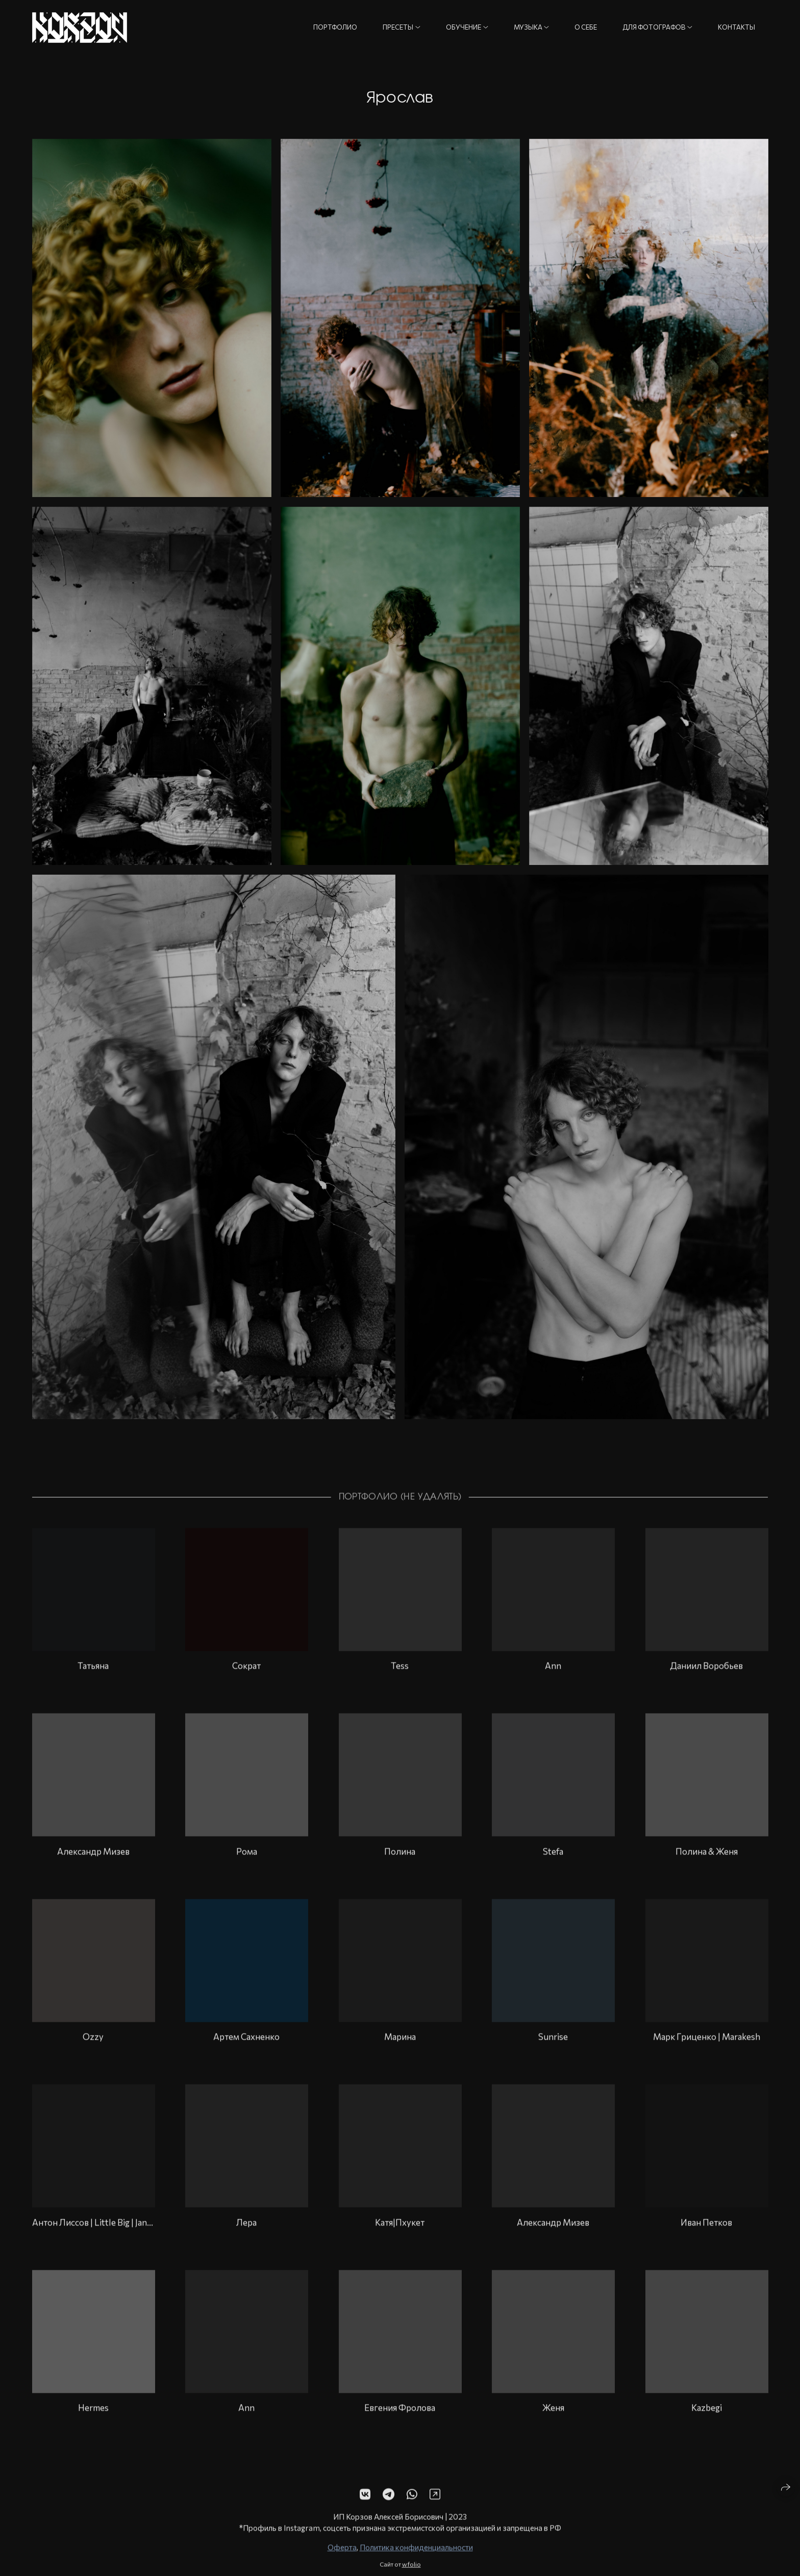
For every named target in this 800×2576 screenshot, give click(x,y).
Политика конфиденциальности (416, 2565)
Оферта (342, 2565)
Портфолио (335, 27)
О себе (585, 27)
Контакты (736, 27)
